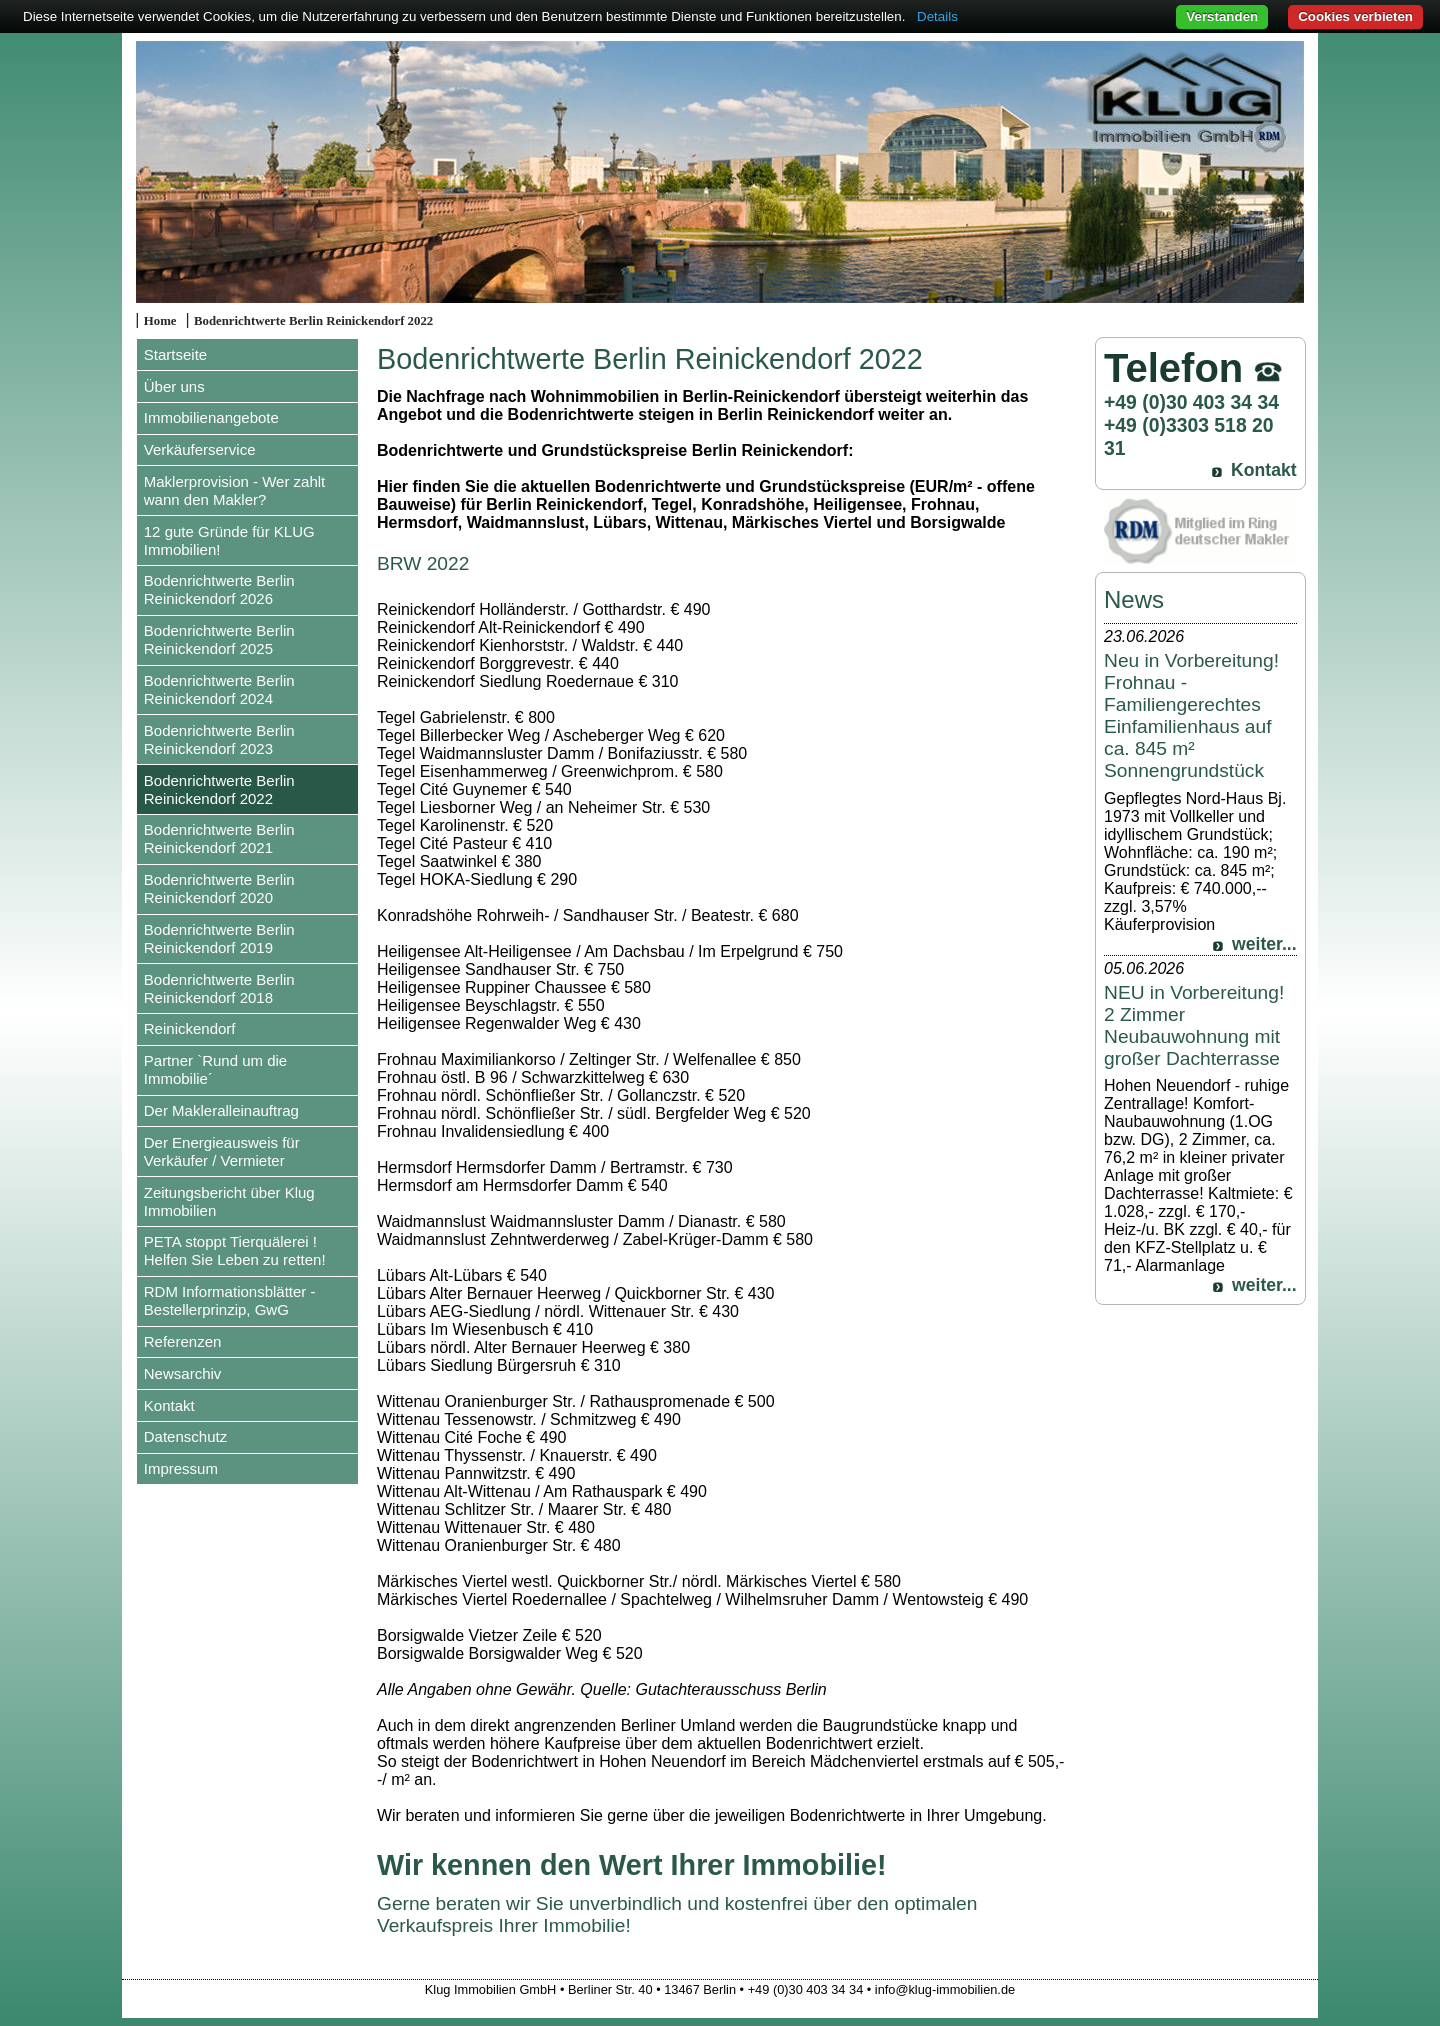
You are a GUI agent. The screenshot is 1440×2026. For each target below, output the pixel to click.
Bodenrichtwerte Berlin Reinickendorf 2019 (219, 938)
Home (160, 321)
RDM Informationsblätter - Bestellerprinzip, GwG (230, 1300)
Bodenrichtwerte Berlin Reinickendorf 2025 (219, 639)
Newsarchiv (183, 1373)
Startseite (175, 354)
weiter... (1264, 944)
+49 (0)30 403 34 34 (1191, 402)
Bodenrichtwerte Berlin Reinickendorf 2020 (219, 888)
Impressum (181, 1468)
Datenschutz (185, 1436)
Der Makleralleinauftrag (221, 1110)
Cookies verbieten (1355, 16)
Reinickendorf (190, 1028)
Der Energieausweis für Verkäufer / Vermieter (222, 1151)
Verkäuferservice (200, 449)
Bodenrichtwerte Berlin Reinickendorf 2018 (219, 988)
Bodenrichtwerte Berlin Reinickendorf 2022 (313, 321)
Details (937, 16)
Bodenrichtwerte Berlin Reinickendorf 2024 (219, 689)
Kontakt (169, 1405)
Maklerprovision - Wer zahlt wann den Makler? (234, 490)
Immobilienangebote (211, 417)
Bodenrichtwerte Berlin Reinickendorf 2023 (219, 739)
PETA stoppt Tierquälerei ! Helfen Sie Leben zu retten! (235, 1250)
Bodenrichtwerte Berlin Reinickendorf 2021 (219, 838)
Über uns (174, 386)
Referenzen (183, 1341)
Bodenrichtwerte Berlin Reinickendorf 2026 (219, 589)
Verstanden (1222, 16)
